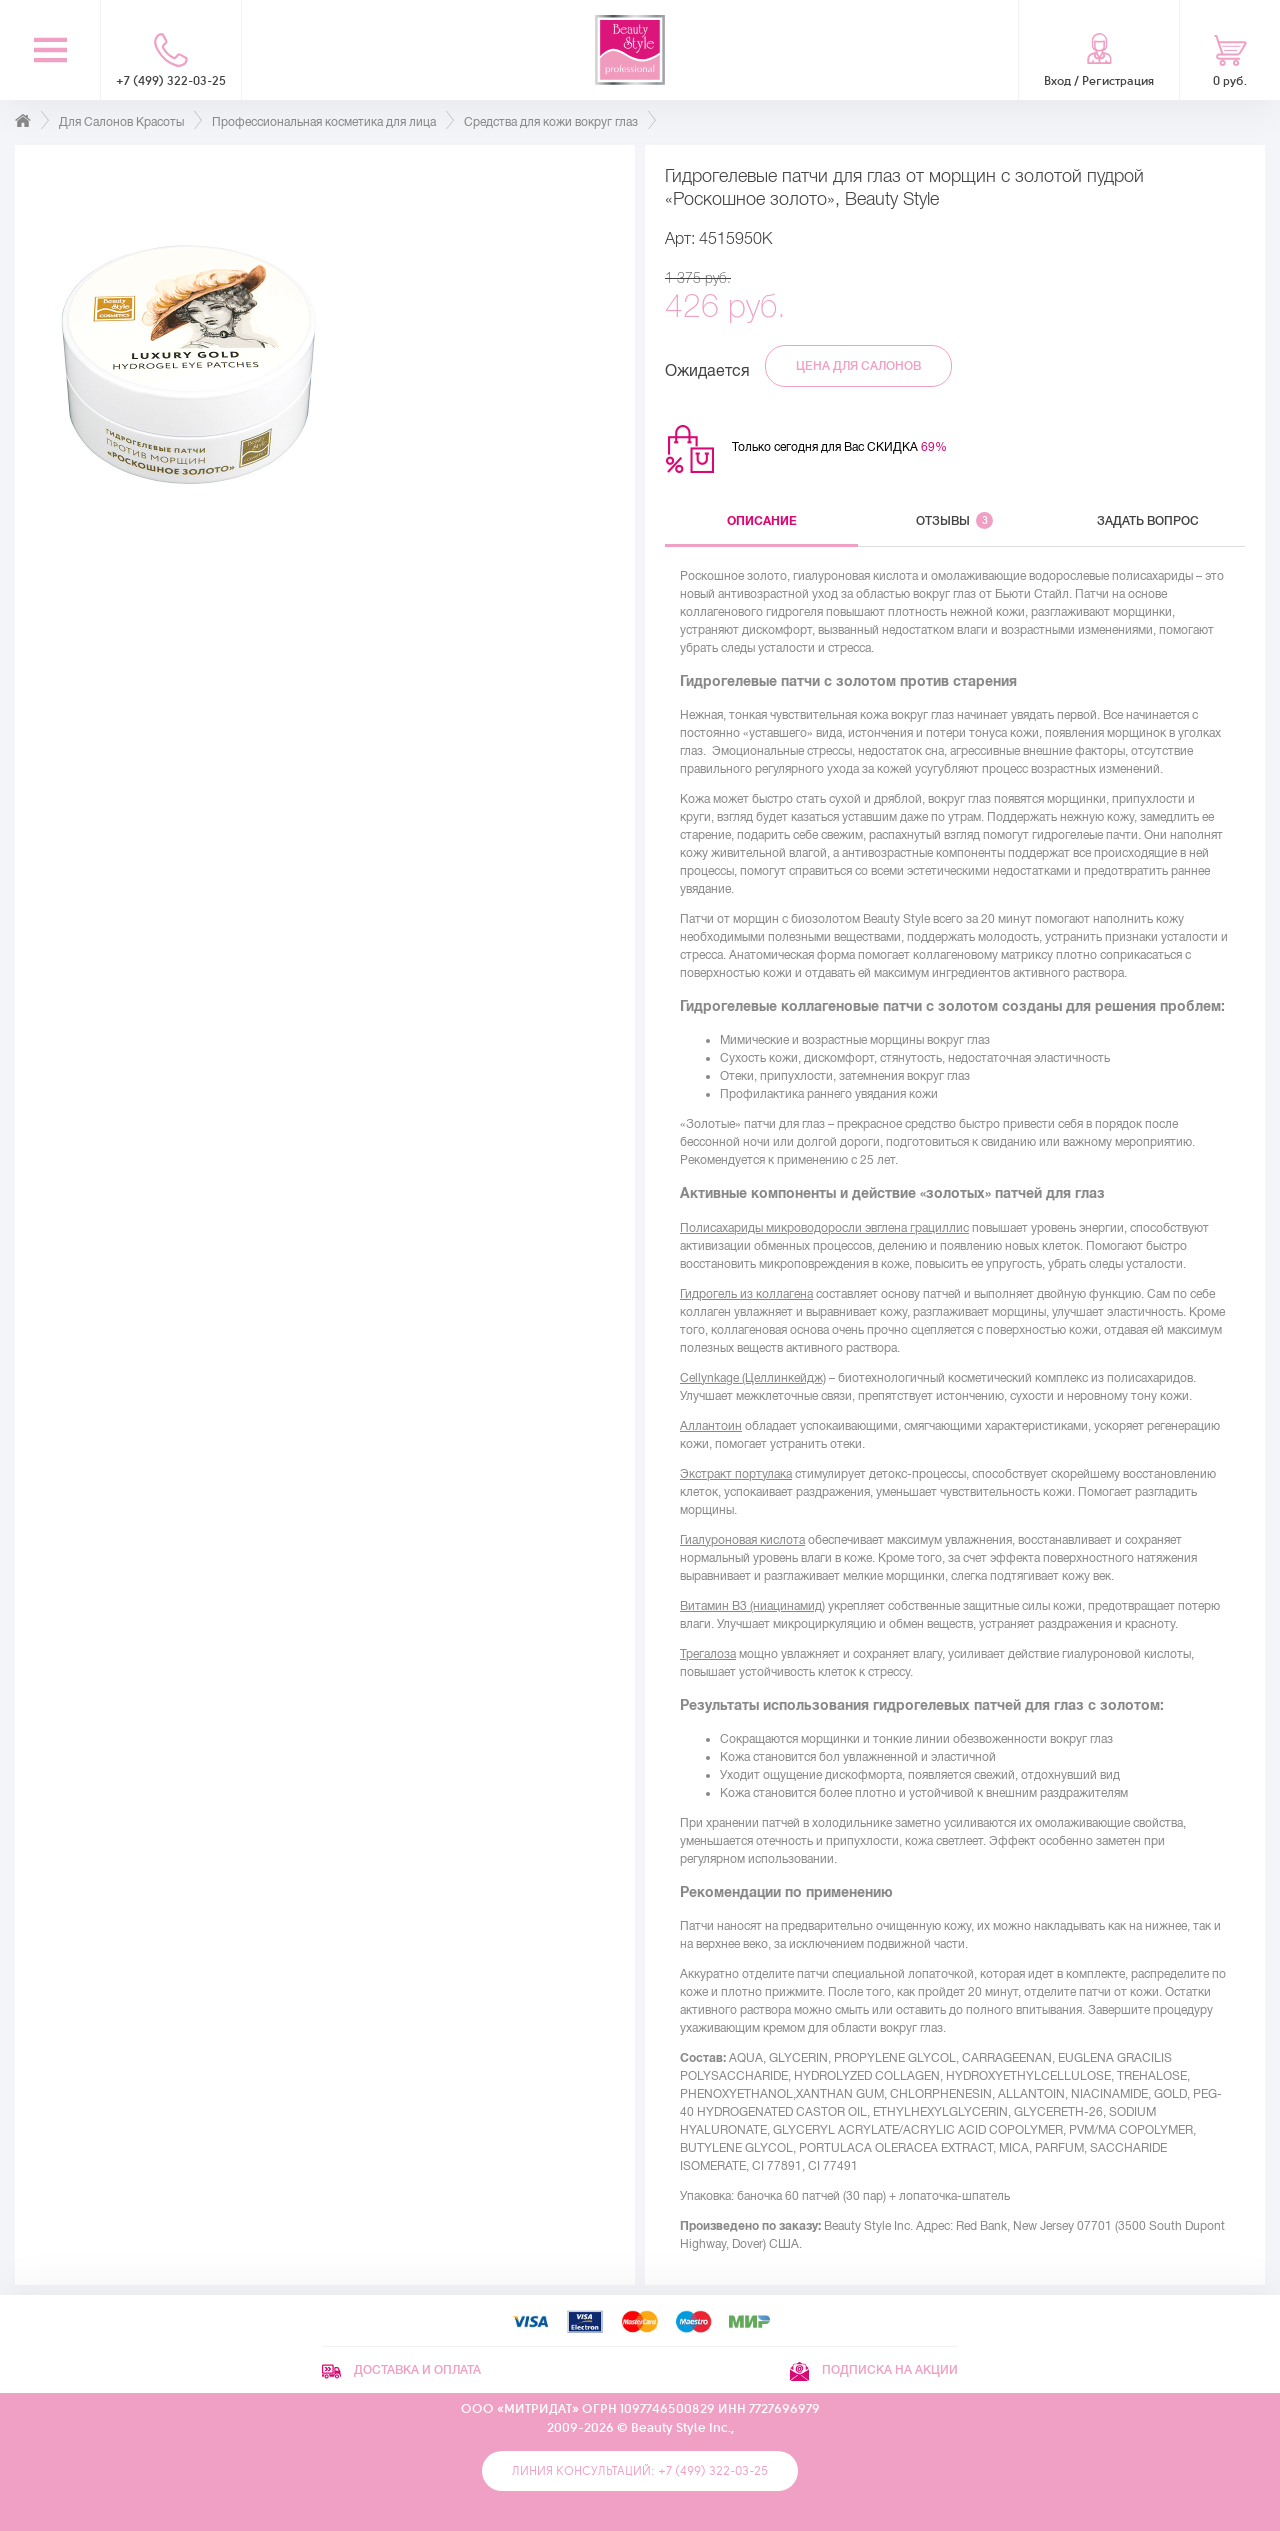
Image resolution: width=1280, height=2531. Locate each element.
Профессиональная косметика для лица (324, 122)
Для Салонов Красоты (121, 122)
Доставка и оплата (401, 2370)
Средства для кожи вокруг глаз (551, 122)
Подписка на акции (874, 2370)
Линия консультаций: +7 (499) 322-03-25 (640, 2471)
